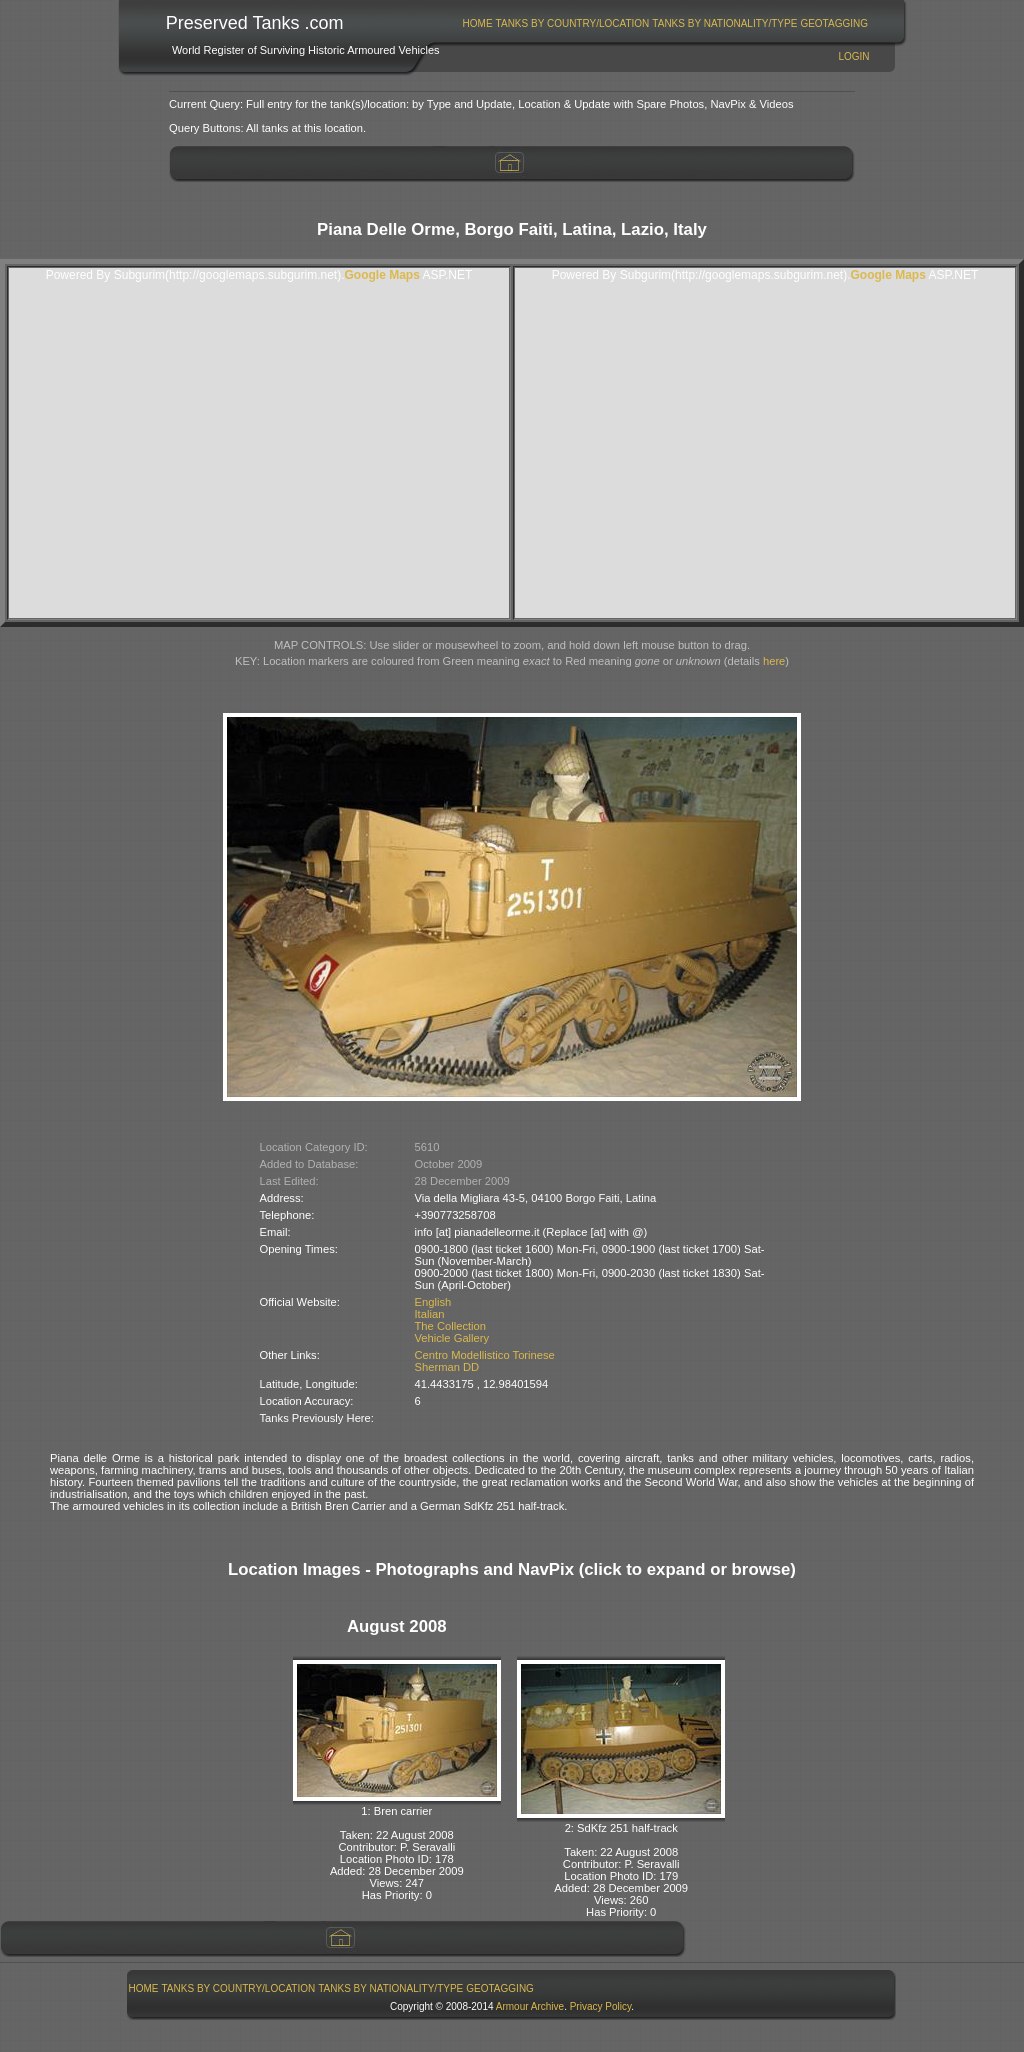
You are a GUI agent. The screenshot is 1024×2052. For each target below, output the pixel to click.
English (433, 1302)
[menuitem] (477, 23)
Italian (430, 1314)
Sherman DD (447, 1367)
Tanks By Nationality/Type (724, 23)
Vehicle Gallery (452, 1338)
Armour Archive (530, 2006)
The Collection (451, 1326)
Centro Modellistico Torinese (485, 1355)
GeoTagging (834, 23)
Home (478, 23)
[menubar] (665, 23)
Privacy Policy (601, 2006)
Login (853, 56)
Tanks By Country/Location (573, 23)
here (774, 661)
